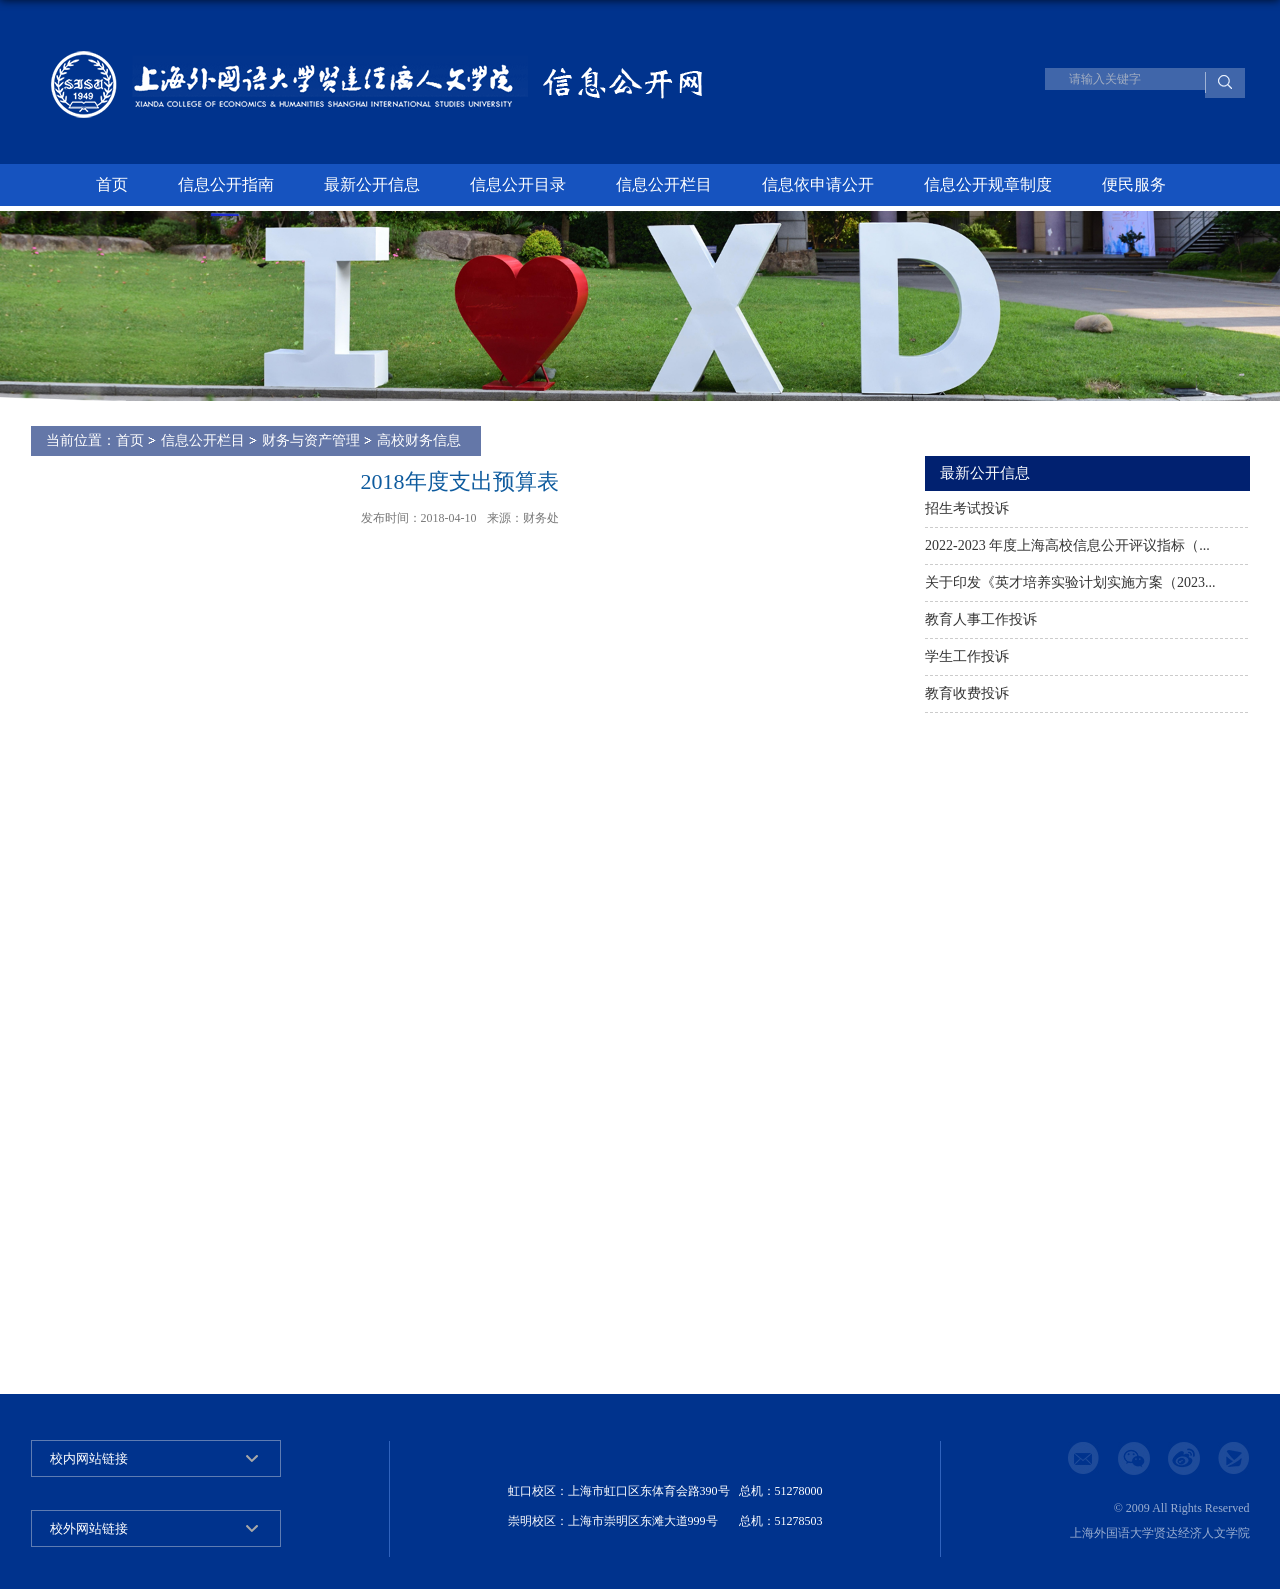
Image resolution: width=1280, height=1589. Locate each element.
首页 (112, 184)
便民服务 (1134, 184)
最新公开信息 (372, 184)
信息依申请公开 (818, 184)
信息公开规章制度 (988, 184)
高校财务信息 (419, 440)
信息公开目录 (518, 184)
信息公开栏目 (664, 184)
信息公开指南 (226, 184)
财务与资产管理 (311, 440)
